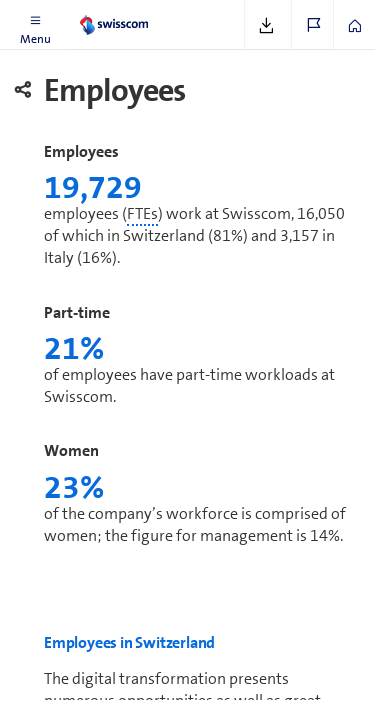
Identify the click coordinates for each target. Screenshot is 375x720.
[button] (35, 25)
